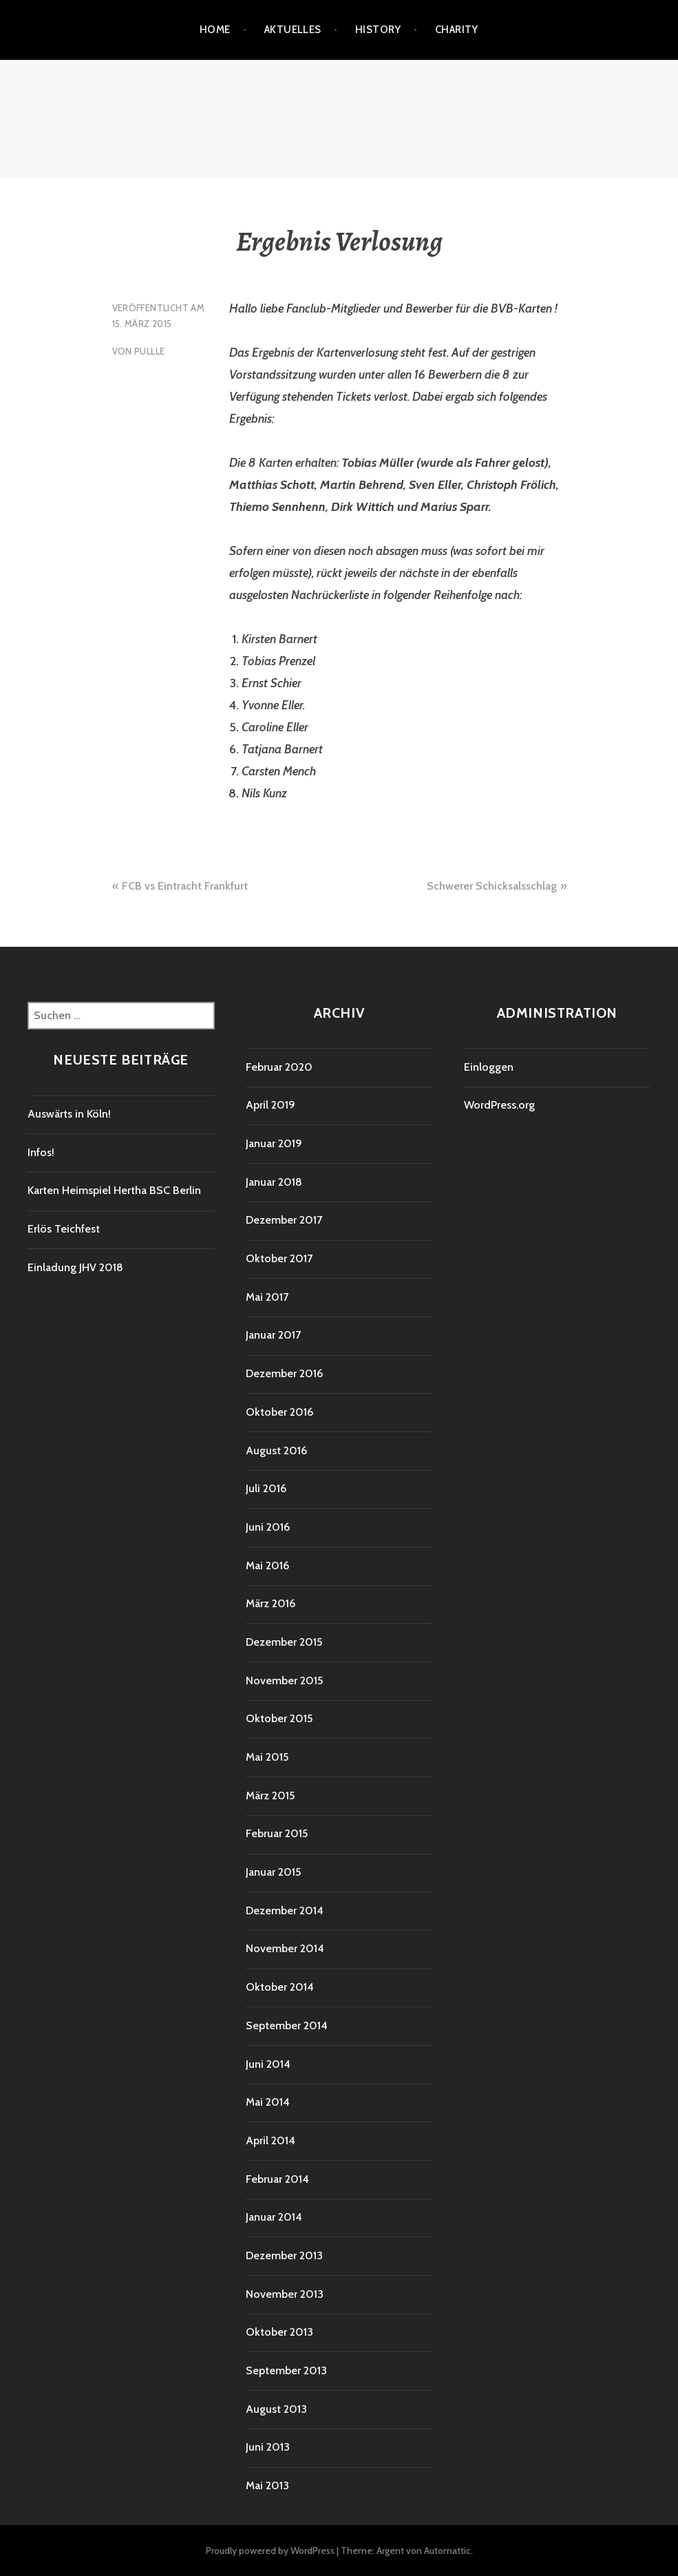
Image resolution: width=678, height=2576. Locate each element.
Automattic (447, 2550)
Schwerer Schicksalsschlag (492, 885)
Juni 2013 (268, 2446)
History (378, 29)
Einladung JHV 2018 (75, 1267)
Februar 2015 (277, 1833)
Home (215, 29)
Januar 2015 (273, 1871)
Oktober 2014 (280, 1986)
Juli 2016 (266, 1488)
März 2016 (270, 1603)
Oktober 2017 (279, 1258)
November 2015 (284, 1680)
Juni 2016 (268, 1526)
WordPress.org (499, 1104)
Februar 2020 (279, 1067)
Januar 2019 (274, 1143)
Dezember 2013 (284, 2255)
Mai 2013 (267, 2485)
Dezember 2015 (284, 1641)
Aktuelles (292, 29)
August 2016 (276, 1450)
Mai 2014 (268, 2101)
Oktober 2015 (279, 1718)
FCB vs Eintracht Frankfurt (185, 885)
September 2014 (287, 2025)
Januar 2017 (273, 1334)
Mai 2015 (267, 1756)
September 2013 (286, 2370)
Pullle (149, 351)
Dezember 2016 (284, 1373)
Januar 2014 (274, 2216)
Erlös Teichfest (64, 1228)
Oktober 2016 (279, 1411)
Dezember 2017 (284, 1219)
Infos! (41, 1152)
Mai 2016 (267, 1565)
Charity (456, 29)
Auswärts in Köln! (69, 1113)
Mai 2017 (267, 1296)
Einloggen (488, 1067)
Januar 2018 (274, 1181)
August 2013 (276, 2409)
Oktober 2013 (279, 2331)
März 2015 (270, 1795)
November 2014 (285, 1948)
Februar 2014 (277, 2179)
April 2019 (270, 1104)
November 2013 (285, 2294)
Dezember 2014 (285, 1910)
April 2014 (270, 2140)
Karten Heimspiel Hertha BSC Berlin (114, 1190)
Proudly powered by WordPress (270, 2550)
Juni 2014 (268, 2064)
